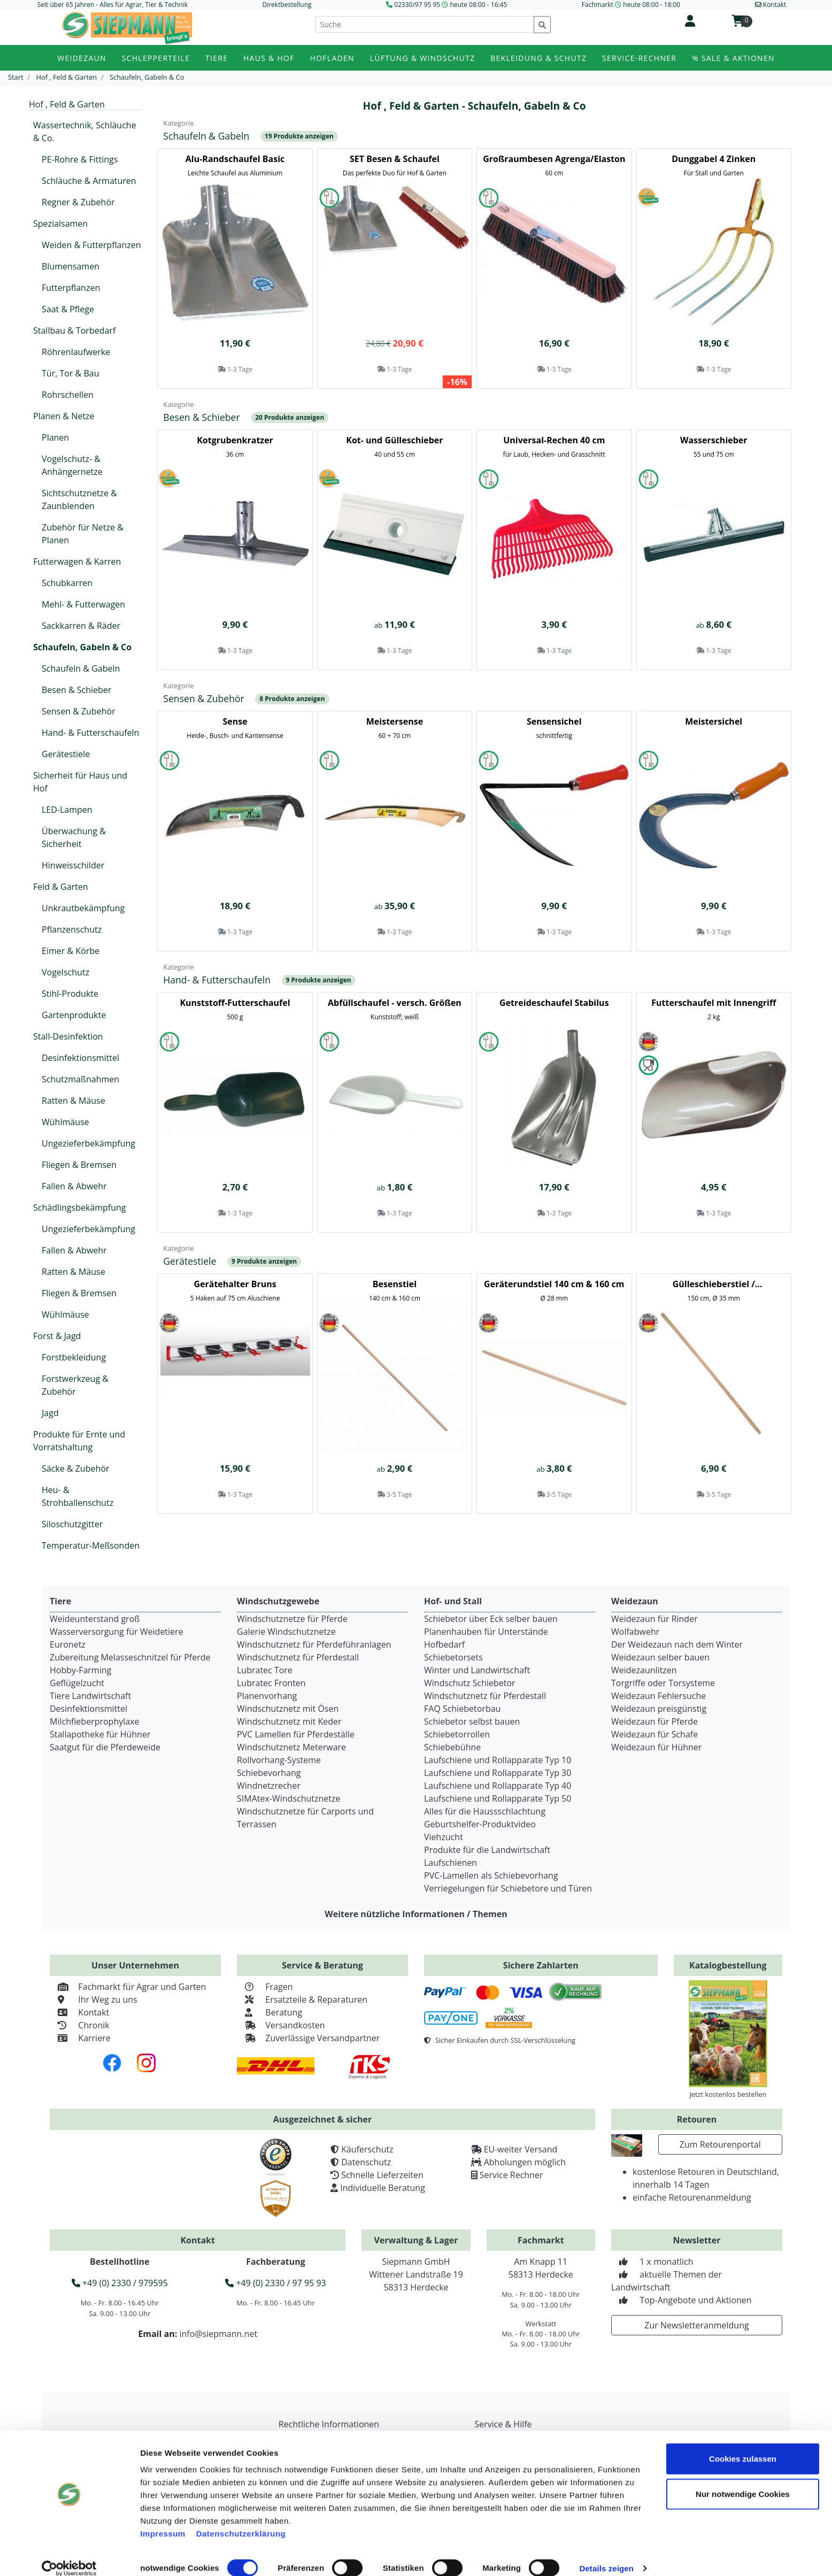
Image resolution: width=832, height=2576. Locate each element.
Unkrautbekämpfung (83, 908)
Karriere (80, 2038)
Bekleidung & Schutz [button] (538, 58)
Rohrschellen (68, 395)
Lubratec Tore (264, 1670)
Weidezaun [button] (81, 58)
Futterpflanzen (71, 288)
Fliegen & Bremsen (79, 1165)
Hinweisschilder (73, 865)
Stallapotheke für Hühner (100, 1734)
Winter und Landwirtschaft (477, 1670)
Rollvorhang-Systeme (279, 1760)
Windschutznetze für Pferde (292, 1619)
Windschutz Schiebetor (469, 1683)
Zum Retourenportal (720, 2144)
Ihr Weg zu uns (93, 1999)
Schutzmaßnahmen (80, 1079)
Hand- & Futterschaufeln (90, 733)
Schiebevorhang (269, 1773)
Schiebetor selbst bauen (472, 1721)
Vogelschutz (65, 972)
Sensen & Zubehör (78, 711)
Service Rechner (511, 2175)
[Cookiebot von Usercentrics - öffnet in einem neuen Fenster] (69, 2555)
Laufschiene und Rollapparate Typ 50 (497, 1798)
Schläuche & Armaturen (89, 181)
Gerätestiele (66, 754)
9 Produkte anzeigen (318, 980)
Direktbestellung (286, 4)
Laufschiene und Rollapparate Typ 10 (497, 1760)
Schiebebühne (452, 1747)
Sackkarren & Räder (81, 626)
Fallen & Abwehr (74, 1186)
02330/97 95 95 (417, 4)
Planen (55, 437)
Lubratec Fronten (271, 1683)
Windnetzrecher (269, 1785)
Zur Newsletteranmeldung (696, 2325)
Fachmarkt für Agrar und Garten (128, 1987)
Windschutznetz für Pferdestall (298, 1657)
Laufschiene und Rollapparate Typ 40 (497, 1785)
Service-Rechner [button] (639, 58)
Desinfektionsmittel (80, 1058)
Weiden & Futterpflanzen (91, 245)
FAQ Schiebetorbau (462, 1708)
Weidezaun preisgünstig (658, 1708)
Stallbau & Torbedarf (74, 330)
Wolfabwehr (635, 1631)
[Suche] (424, 24)
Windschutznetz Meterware (291, 1747)
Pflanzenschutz (72, 929)
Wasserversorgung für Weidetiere (116, 1631)
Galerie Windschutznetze (286, 1631)
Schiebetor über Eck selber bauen (491, 1619)
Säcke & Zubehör (75, 1468)
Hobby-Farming (80, 1670)
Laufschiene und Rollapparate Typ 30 (497, 1773)
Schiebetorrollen (457, 1734)
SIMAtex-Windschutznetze (288, 1798)
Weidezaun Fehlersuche (658, 1696)
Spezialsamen (60, 223)
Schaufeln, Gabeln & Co (82, 647)
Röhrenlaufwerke (76, 352)
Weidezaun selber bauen (660, 1657)
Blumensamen (70, 266)
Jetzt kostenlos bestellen (727, 2094)
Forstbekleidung (74, 1357)
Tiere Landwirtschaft (90, 1696)
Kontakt (79, 2012)
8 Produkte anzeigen (292, 698)
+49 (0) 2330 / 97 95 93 (275, 2283)
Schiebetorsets (453, 1657)
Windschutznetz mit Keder (289, 1721)
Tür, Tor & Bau (70, 373)
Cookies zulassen (742, 2445)
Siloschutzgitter (72, 1524)
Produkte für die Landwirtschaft (487, 1850)
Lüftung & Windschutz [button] (422, 58)
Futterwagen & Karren (77, 561)
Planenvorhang (267, 1696)
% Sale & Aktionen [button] (733, 58)
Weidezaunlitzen (644, 1670)
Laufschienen (450, 1862)
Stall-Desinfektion (68, 1036)
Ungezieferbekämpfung (88, 1143)
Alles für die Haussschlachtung (484, 1811)
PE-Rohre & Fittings (80, 159)
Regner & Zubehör (78, 202)
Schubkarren (67, 583)
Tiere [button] (216, 58)
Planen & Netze (63, 416)
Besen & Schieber (76, 690)
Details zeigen (606, 2554)
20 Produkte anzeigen (289, 417)
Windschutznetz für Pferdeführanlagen (314, 1644)
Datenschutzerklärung (241, 2520)
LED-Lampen (67, 810)
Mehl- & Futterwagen (83, 604)
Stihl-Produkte (70, 993)
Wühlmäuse (65, 1122)
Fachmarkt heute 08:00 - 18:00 (631, 4)
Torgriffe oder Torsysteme (663, 1683)
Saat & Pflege (68, 309)
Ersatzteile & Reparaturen (302, 1999)
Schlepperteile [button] (156, 58)
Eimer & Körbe (70, 951)
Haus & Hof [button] (269, 58)
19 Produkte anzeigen (299, 136)
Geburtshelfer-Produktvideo (480, 1824)
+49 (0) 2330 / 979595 (120, 2283)
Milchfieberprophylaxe (95, 1721)
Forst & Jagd (57, 1336)
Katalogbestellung (728, 1965)
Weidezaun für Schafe (654, 1734)
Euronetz (68, 1644)
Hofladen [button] (332, 58)
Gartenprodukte (74, 1015)
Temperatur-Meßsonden (91, 1545)
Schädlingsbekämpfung (79, 1207)
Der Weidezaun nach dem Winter (677, 1644)
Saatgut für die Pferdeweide (105, 1747)
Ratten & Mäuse (73, 1100)
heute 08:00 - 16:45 (478, 4)
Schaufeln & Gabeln (81, 668)
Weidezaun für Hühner (656, 1747)
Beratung (269, 2012)
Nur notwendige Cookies (743, 2480)
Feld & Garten (60, 887)
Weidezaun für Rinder (654, 1619)
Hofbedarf (444, 1644)
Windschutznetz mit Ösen (287, 1708)
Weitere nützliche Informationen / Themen (416, 1914)
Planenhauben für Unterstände (486, 1631)
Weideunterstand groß (95, 1619)
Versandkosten (281, 2025)
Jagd (50, 1413)
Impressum (163, 2520)
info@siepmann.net (218, 2334)
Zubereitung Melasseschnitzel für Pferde (130, 1657)
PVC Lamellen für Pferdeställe (296, 1734)
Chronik (80, 2025)
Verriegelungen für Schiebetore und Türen (508, 1888)
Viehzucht (443, 1837)
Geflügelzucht (77, 1683)
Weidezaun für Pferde (654, 1721)
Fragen (265, 1987)
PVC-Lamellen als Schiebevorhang (491, 1875)
